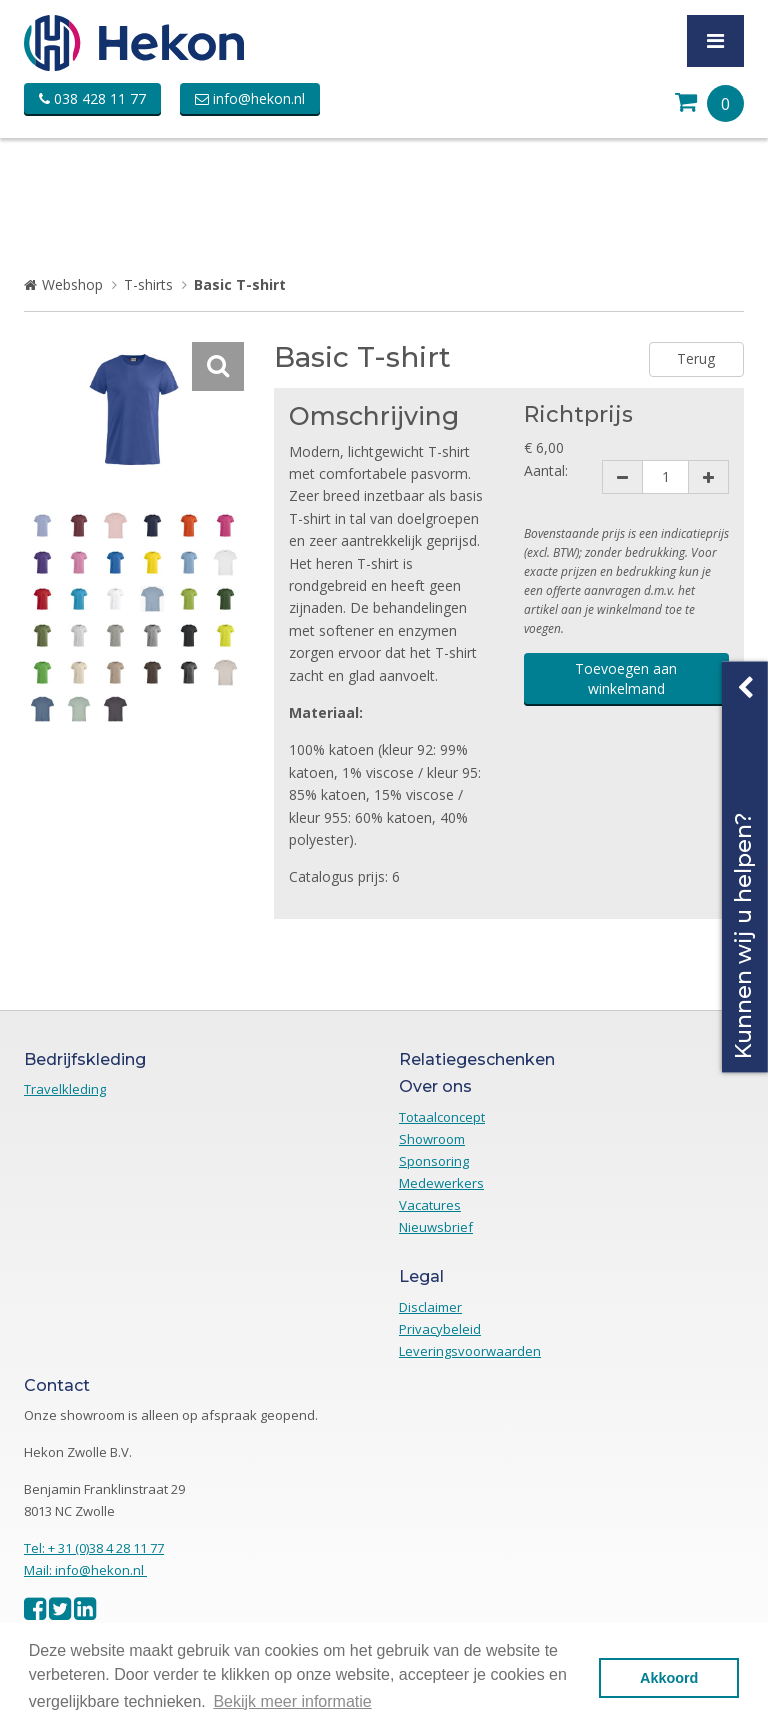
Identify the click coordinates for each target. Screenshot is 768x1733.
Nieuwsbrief (436, 1227)
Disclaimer (430, 1307)
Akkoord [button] (669, 1678)
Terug (696, 358)
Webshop (72, 284)
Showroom (432, 1139)
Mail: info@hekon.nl (85, 1570)
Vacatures (430, 1205)
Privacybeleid (440, 1329)
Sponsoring (434, 1161)
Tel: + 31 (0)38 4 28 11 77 (94, 1548)
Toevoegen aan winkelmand (626, 678)
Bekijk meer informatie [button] (292, 1701)
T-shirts (148, 284)
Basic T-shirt (240, 284)
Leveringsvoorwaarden (470, 1351)
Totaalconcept (442, 1117)
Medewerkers (441, 1183)
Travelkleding (65, 1089)
